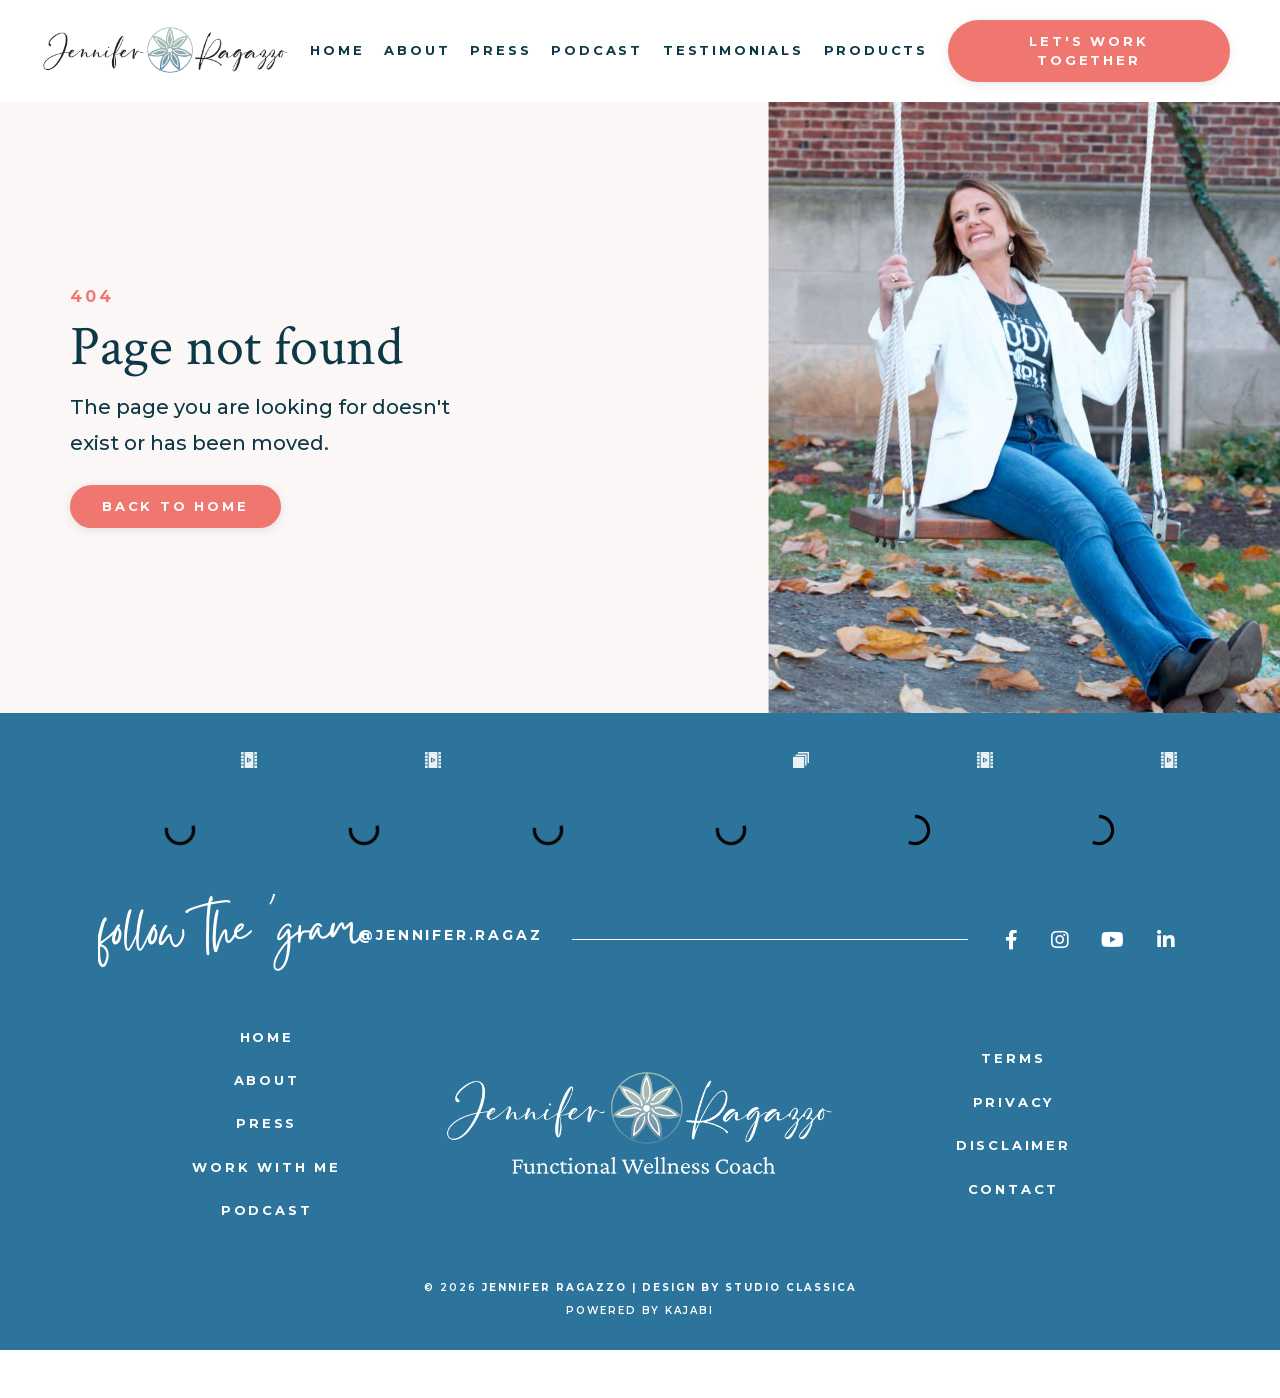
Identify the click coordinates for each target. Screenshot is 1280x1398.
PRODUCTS (876, 50)
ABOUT (417, 50)
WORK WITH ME (266, 1215)
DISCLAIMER (1013, 1193)
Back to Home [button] (175, 506)
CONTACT (1014, 1237)
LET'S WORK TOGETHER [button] (1088, 51)
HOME (337, 50)
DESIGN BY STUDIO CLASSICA (749, 1335)
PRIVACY (1014, 1150)
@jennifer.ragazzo (464, 983)
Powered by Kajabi (640, 1358)
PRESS (500, 50)
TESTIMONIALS (733, 50)
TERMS (1013, 1106)
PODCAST (597, 50)
